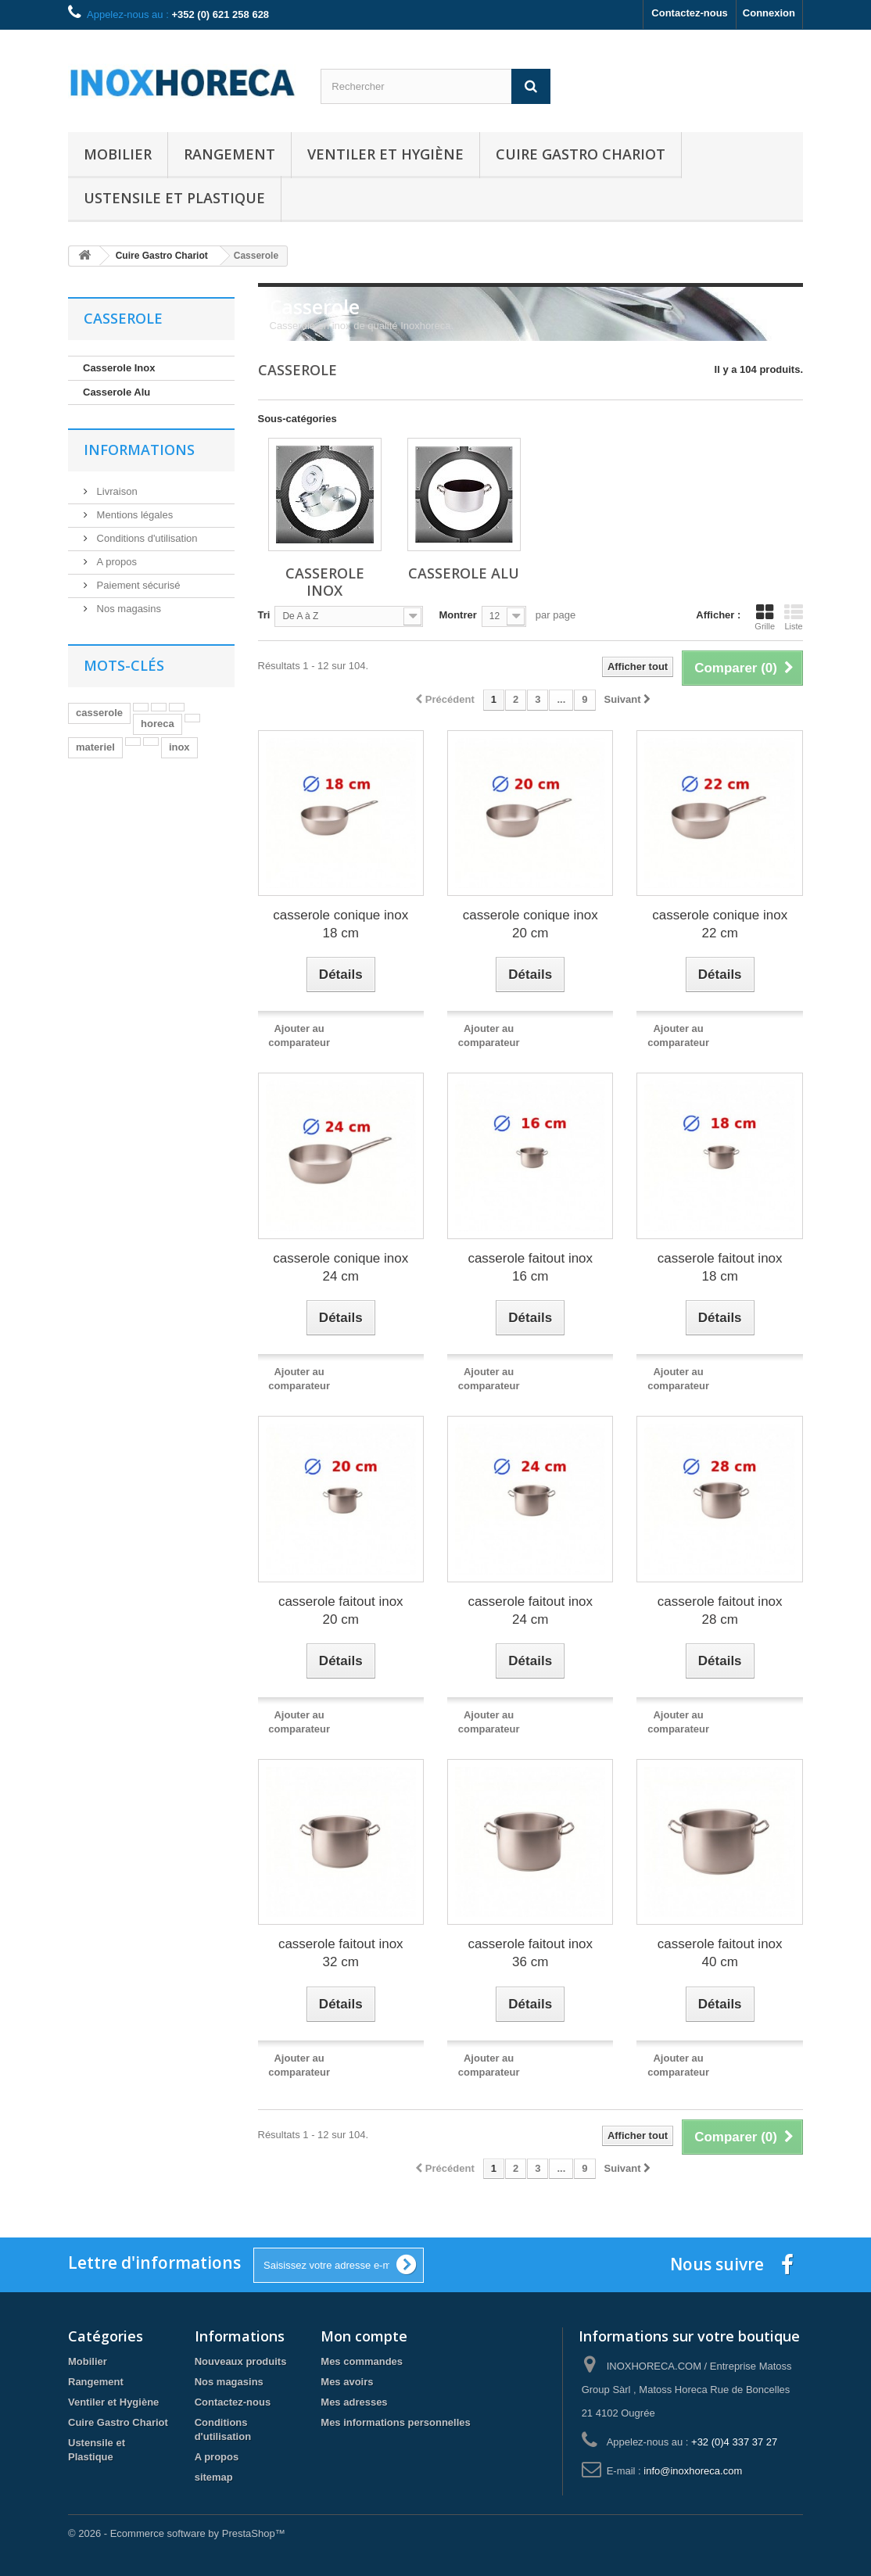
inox (179, 747)
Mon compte (364, 2336)
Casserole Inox (119, 368)
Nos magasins (127, 608)
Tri (264, 615)
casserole (99, 712)
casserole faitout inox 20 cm (340, 1610)
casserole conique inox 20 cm (530, 924)
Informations (139, 449)
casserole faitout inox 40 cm (720, 1952)
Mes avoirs (347, 2382)
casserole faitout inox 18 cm (720, 1267)
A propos (115, 562)
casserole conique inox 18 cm (340, 924)
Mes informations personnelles (395, 2422)
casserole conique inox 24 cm (340, 1267)
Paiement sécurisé (137, 585)
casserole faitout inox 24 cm (530, 1610)
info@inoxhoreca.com (692, 2471)
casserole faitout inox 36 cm (530, 1952)
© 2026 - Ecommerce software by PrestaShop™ (176, 2533)
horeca (157, 723)
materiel (95, 747)
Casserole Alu (116, 392)
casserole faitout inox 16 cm (530, 1267)
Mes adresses (354, 2402)
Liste (793, 617)
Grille (765, 617)
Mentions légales (133, 515)
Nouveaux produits (241, 2361)
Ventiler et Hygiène (385, 154)
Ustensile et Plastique (174, 197)
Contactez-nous (689, 13)
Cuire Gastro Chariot (580, 154)
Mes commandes (362, 2361)
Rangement (229, 154)
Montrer (457, 615)
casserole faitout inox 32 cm (340, 1952)
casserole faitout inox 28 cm (720, 1610)
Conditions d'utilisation (146, 538)
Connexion (769, 13)
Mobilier (118, 154)
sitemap (214, 2477)
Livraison (116, 491)
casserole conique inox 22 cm (719, 924)
